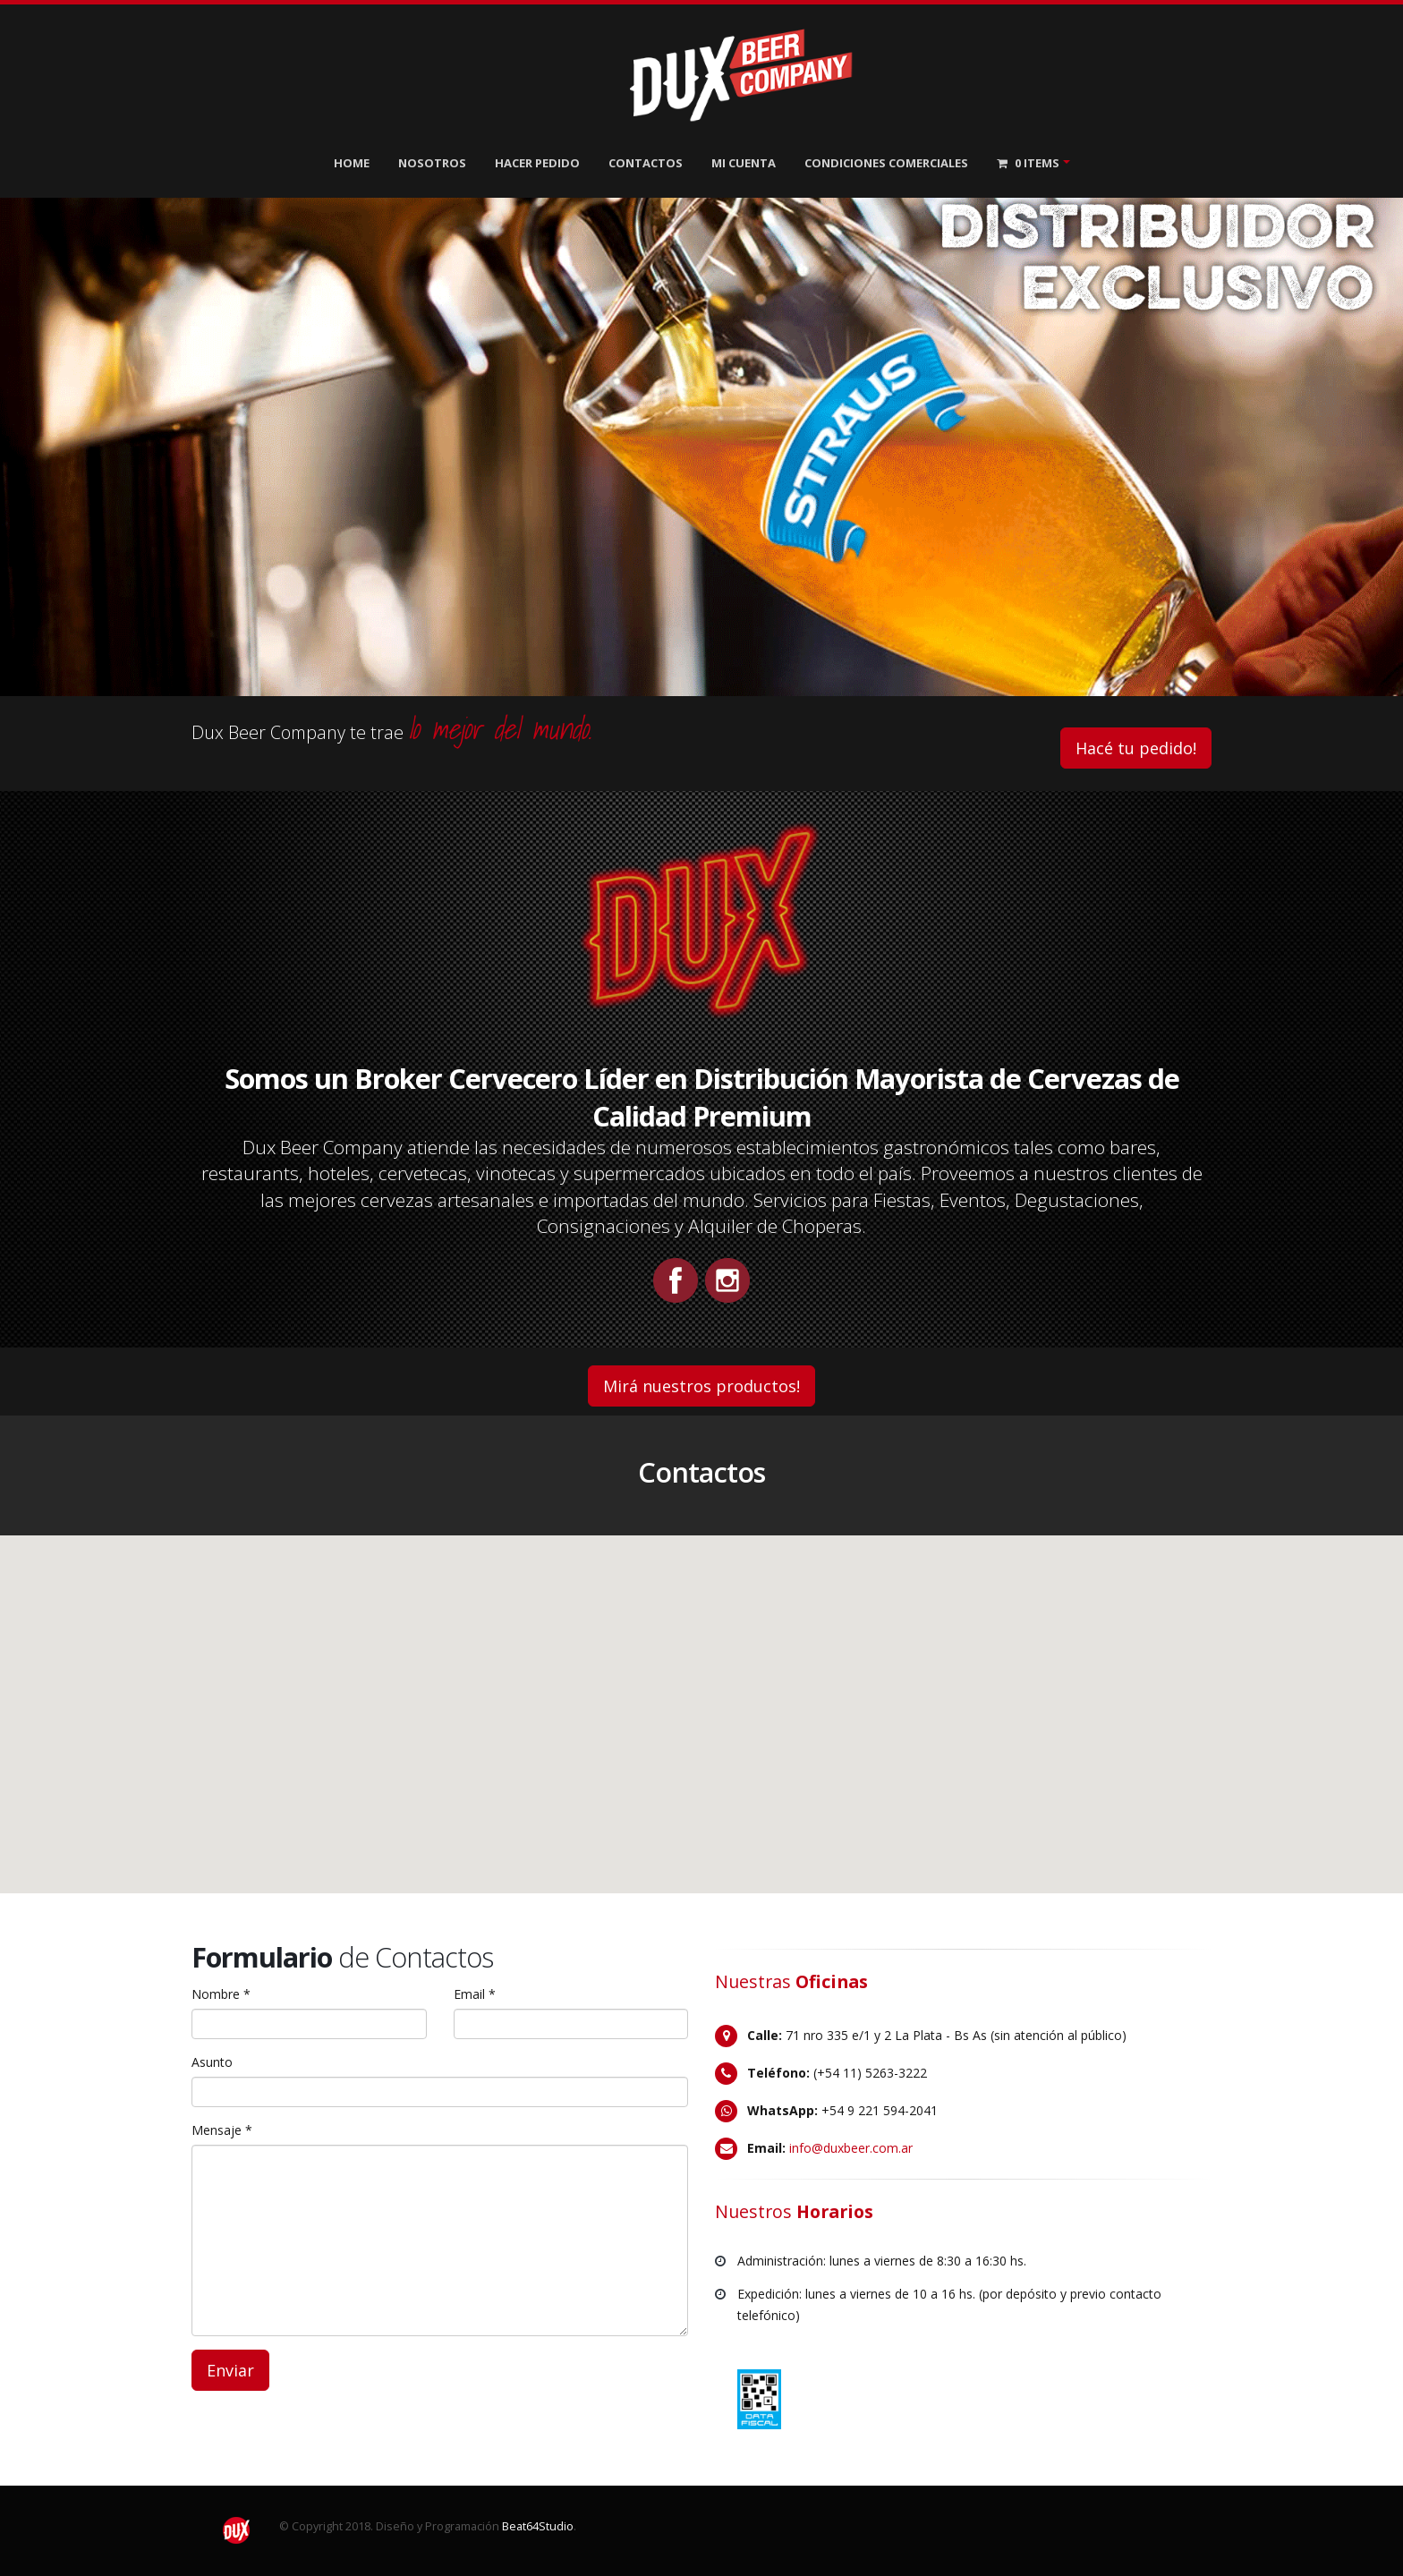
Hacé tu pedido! (1136, 748)
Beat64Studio (538, 2526)
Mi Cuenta (743, 163)
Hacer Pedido (537, 163)
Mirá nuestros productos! (701, 1386)
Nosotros (432, 163)
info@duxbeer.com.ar (851, 2147)
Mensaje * (221, 2129)
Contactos (645, 163)
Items (1028, 163)
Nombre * (221, 1993)
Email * (475, 1993)
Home (352, 163)
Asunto (212, 2061)
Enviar (230, 2370)
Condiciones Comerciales (886, 163)
